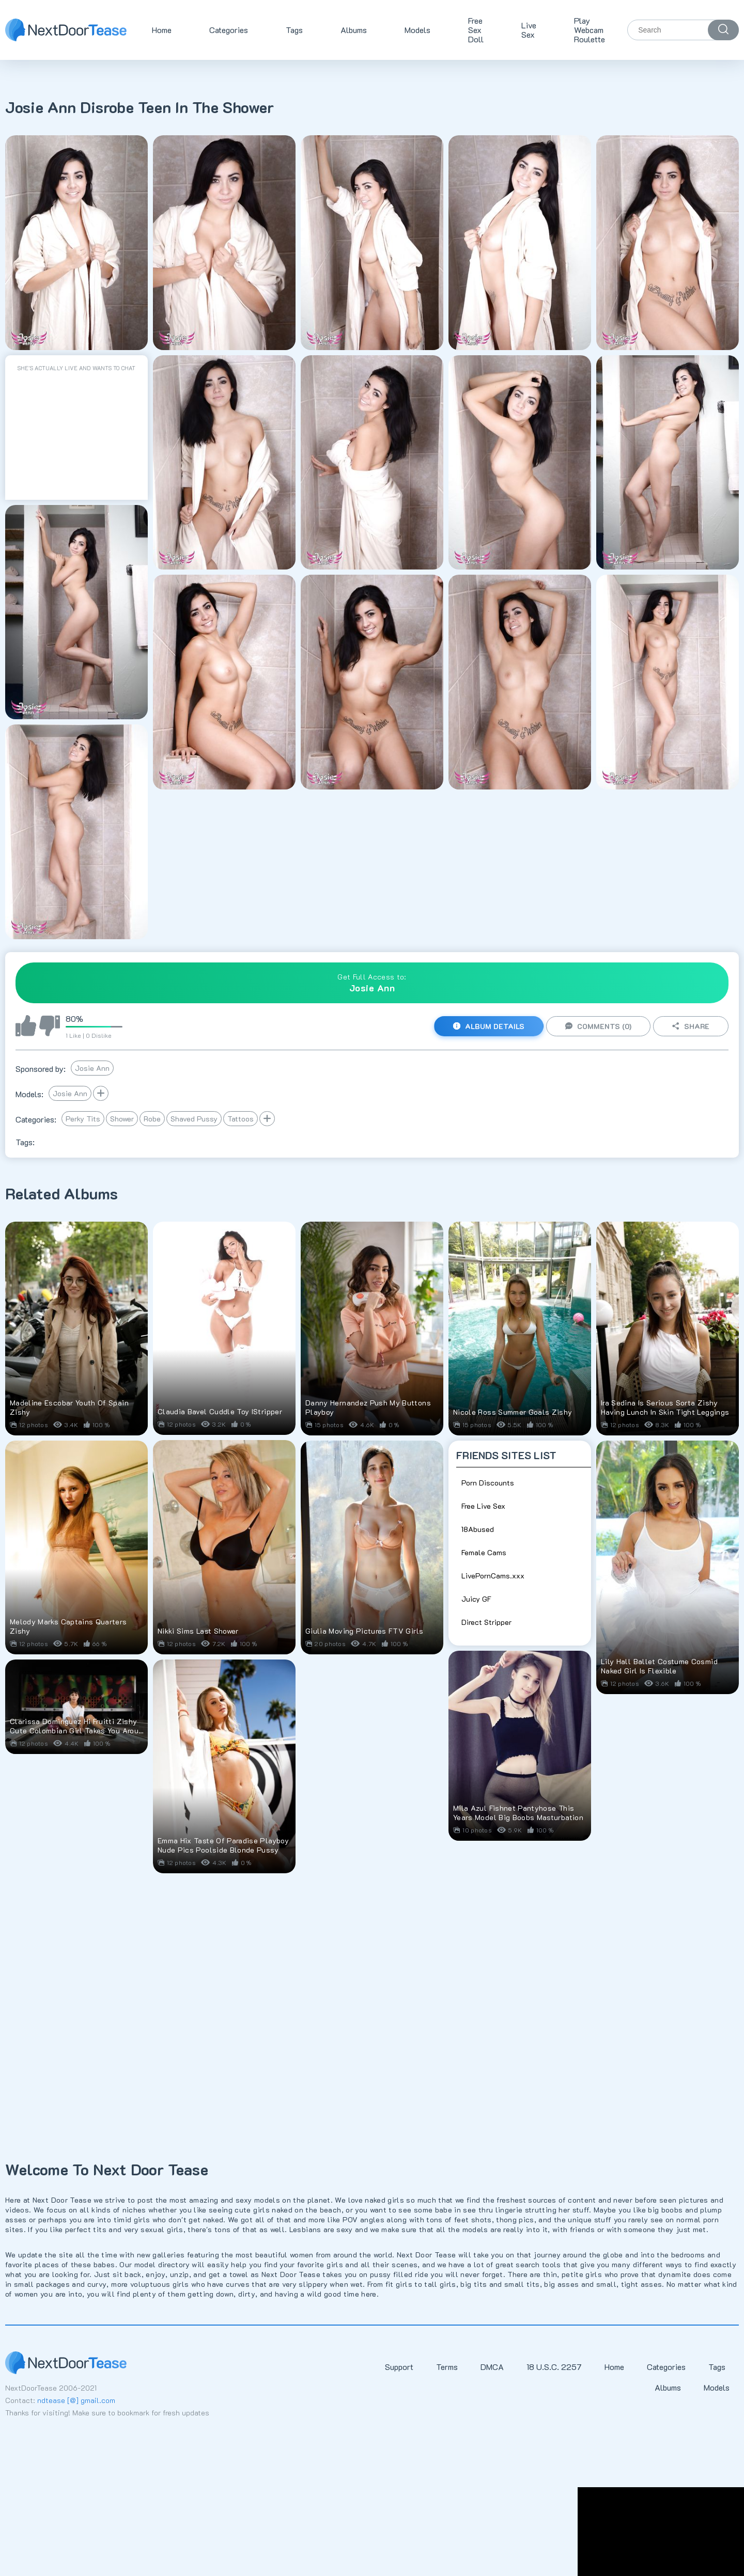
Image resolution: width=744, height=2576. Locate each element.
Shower (122, 1119)
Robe (152, 1119)
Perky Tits (83, 1119)
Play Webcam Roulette (589, 29)
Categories (228, 29)
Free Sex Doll (476, 29)
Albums (353, 29)
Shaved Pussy (194, 1119)
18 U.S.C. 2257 (554, 2366)
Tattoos (240, 1119)
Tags (294, 29)
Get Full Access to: (372, 983)
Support (399, 2366)
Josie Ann (92, 1068)
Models (417, 29)
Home (162, 29)
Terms (447, 2366)
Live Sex (528, 30)
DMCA (492, 2366)
